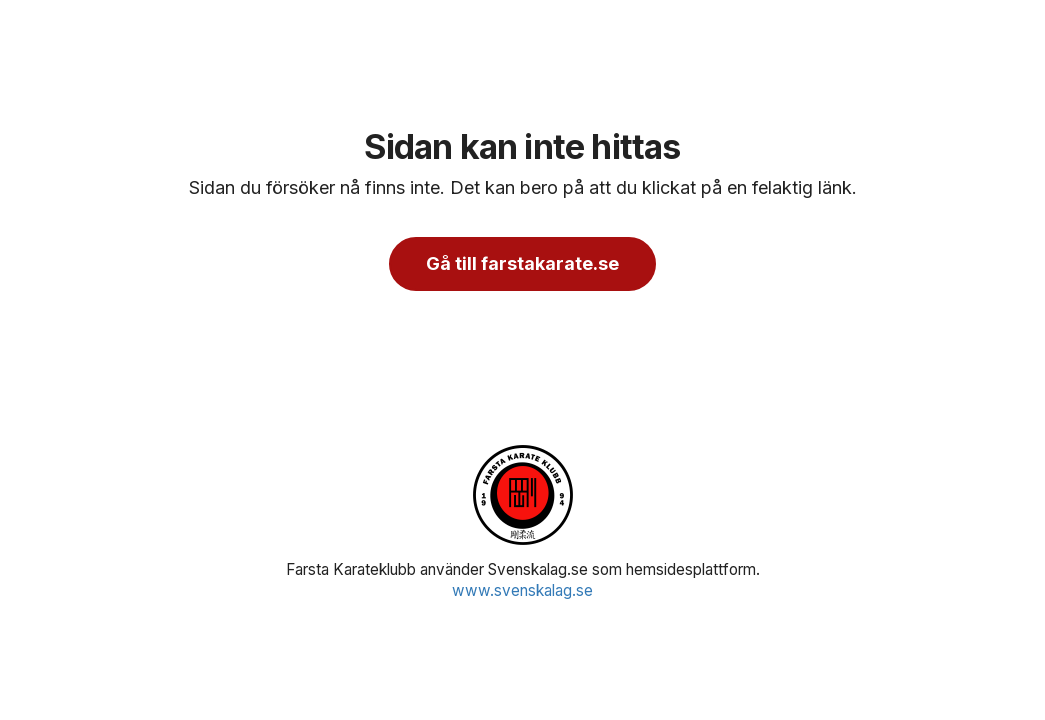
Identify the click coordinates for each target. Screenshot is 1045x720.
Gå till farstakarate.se (522, 263)
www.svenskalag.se (522, 590)
